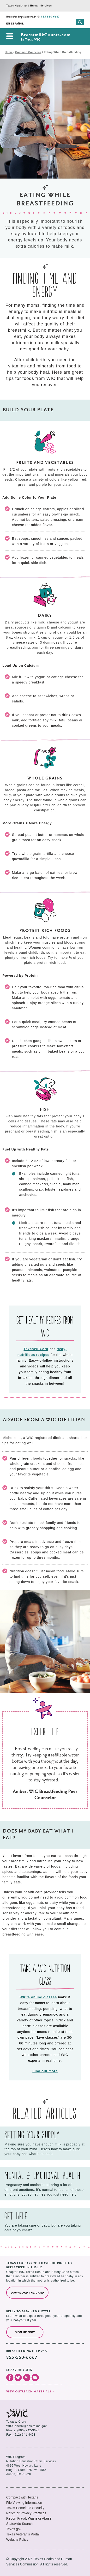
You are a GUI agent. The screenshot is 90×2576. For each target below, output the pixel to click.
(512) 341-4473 (24, 2434)
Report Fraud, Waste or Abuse (29, 2518)
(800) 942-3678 (28, 2430)
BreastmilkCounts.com (46, 37)
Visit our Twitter (18, 2377)
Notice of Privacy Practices (26, 2513)
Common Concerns (28, 52)
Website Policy (17, 2539)
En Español (15, 23)
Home (9, 52)
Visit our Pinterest (26, 2377)
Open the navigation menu (9, 36)
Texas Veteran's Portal (23, 2534)
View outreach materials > (30, 2391)
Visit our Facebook (9, 2377)
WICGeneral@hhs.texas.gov (26, 2426)
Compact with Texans (22, 2497)
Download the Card (27, 2292)
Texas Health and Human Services (29, 5)
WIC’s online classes (38, 1997)
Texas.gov (13, 2529)
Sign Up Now (25, 2332)
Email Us (35, 2377)
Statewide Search (19, 2524)
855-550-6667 (50, 16)
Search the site (80, 22)
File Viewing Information (24, 2502)
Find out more (45, 2071)
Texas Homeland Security (25, 2508)
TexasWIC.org (36, 1349)
